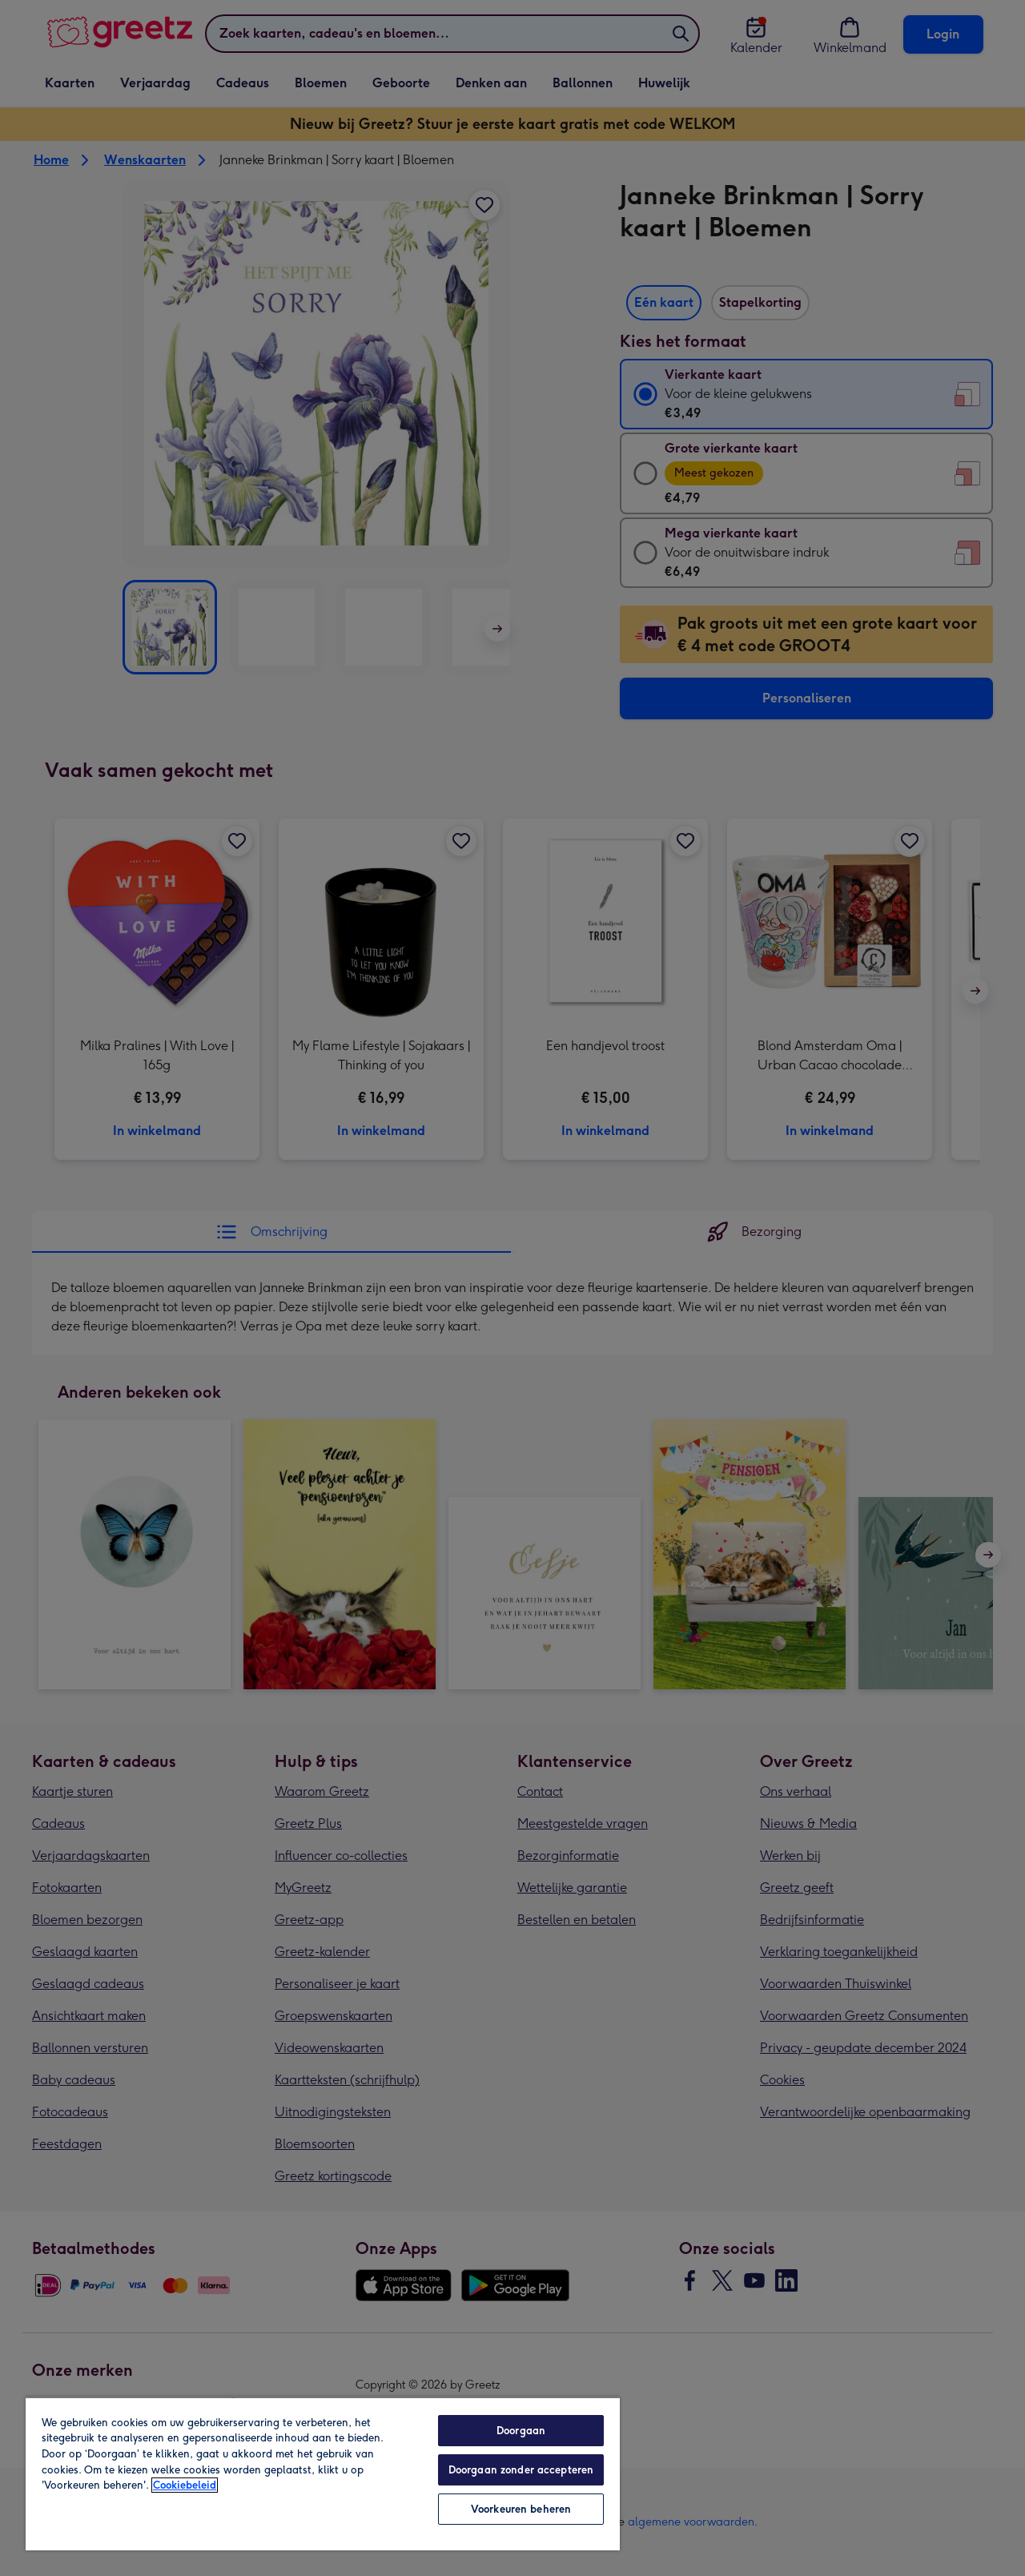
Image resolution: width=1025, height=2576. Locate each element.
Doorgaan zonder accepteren (520, 2470)
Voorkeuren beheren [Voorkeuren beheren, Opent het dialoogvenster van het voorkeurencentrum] (521, 2509)
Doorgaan (520, 2431)
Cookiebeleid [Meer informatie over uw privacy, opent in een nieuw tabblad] (184, 2485)
